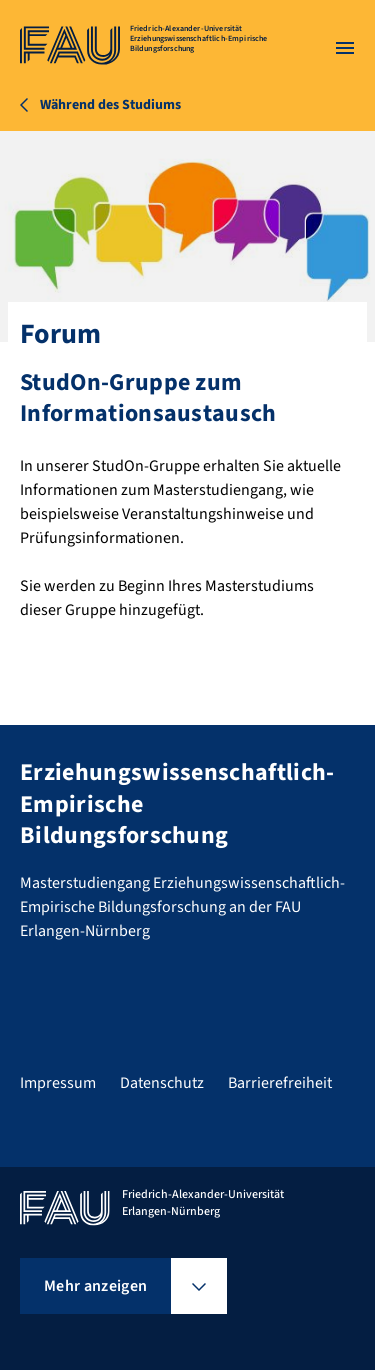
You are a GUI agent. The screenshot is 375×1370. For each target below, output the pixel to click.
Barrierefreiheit (280, 1083)
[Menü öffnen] (345, 48)
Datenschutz (162, 1083)
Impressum (58, 1083)
